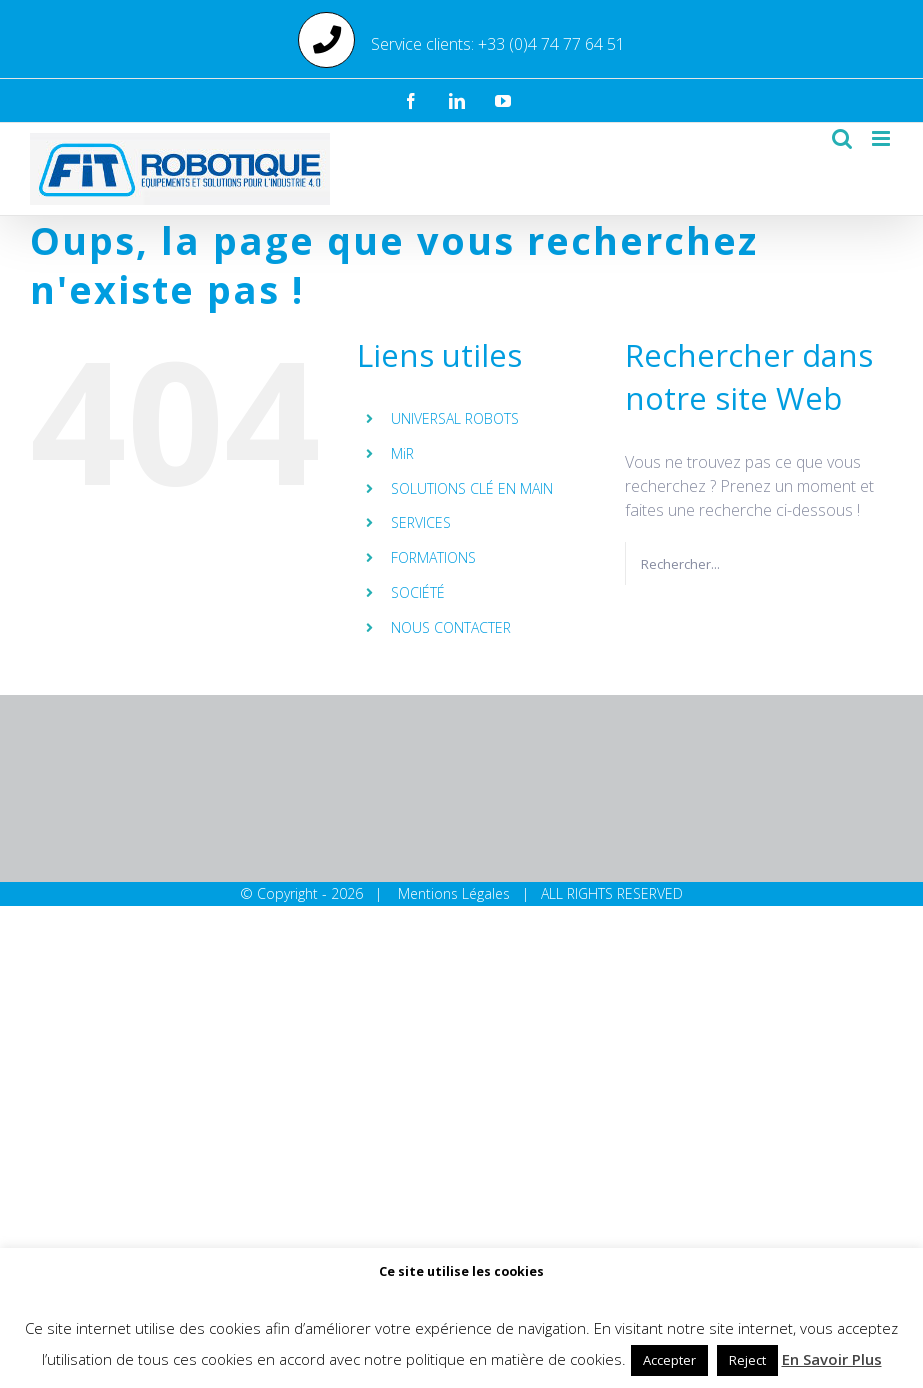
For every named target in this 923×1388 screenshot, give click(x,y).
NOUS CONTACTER (451, 627)
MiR (402, 453)
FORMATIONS (433, 557)
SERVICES (421, 522)
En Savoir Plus (832, 1359)
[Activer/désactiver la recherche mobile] (842, 138)
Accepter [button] (669, 1360)
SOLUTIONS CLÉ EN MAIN (472, 488)
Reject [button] (747, 1360)
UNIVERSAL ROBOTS (455, 418)
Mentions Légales (454, 893)
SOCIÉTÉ (418, 592)
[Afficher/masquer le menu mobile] (882, 138)
